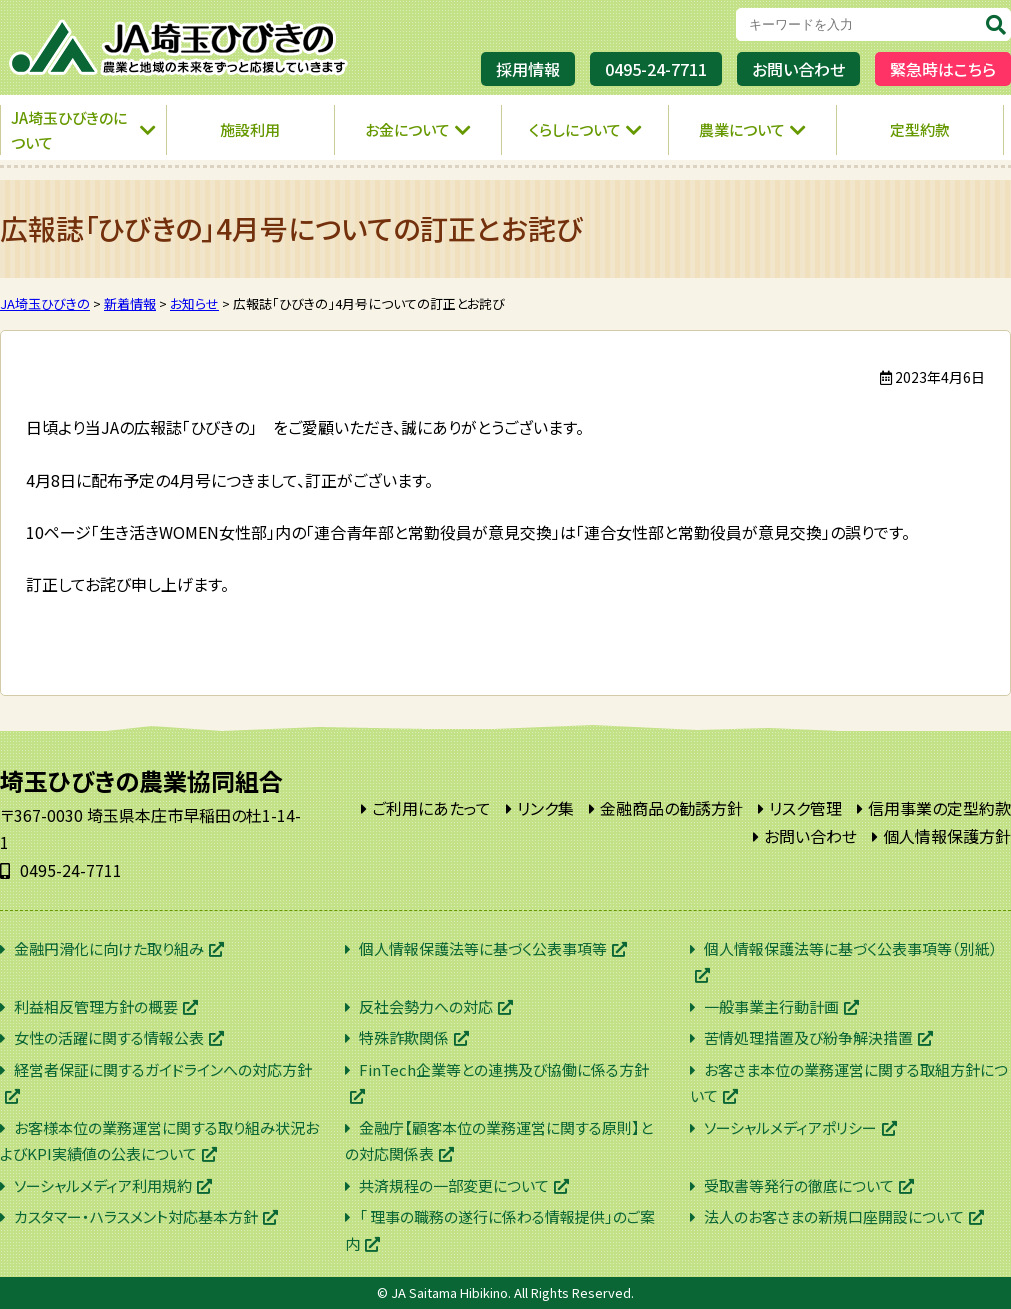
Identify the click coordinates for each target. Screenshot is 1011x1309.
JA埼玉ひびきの (180, 47)
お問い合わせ (798, 69)
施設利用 (250, 129)
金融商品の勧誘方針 (671, 808)
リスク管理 (805, 808)
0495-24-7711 (656, 69)
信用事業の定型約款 (939, 808)
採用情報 (528, 69)
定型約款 (920, 129)
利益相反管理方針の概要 (96, 1006)
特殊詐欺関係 (404, 1037)
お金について (407, 129)
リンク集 (545, 808)
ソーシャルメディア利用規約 (103, 1185)
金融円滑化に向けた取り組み (109, 948)
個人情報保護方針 (947, 836)
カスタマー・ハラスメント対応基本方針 (136, 1216)
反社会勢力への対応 (426, 1006)
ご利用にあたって (431, 808)
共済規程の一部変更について (454, 1185)
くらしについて (575, 129)
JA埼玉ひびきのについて (69, 130)
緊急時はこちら (943, 69)
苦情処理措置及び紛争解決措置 (808, 1037)
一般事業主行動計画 (771, 1006)
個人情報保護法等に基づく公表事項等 (483, 948)
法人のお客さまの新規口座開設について (834, 1216)
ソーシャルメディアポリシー (790, 1127)
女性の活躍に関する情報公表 (109, 1037)
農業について (742, 129)
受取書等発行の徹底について (799, 1185)
